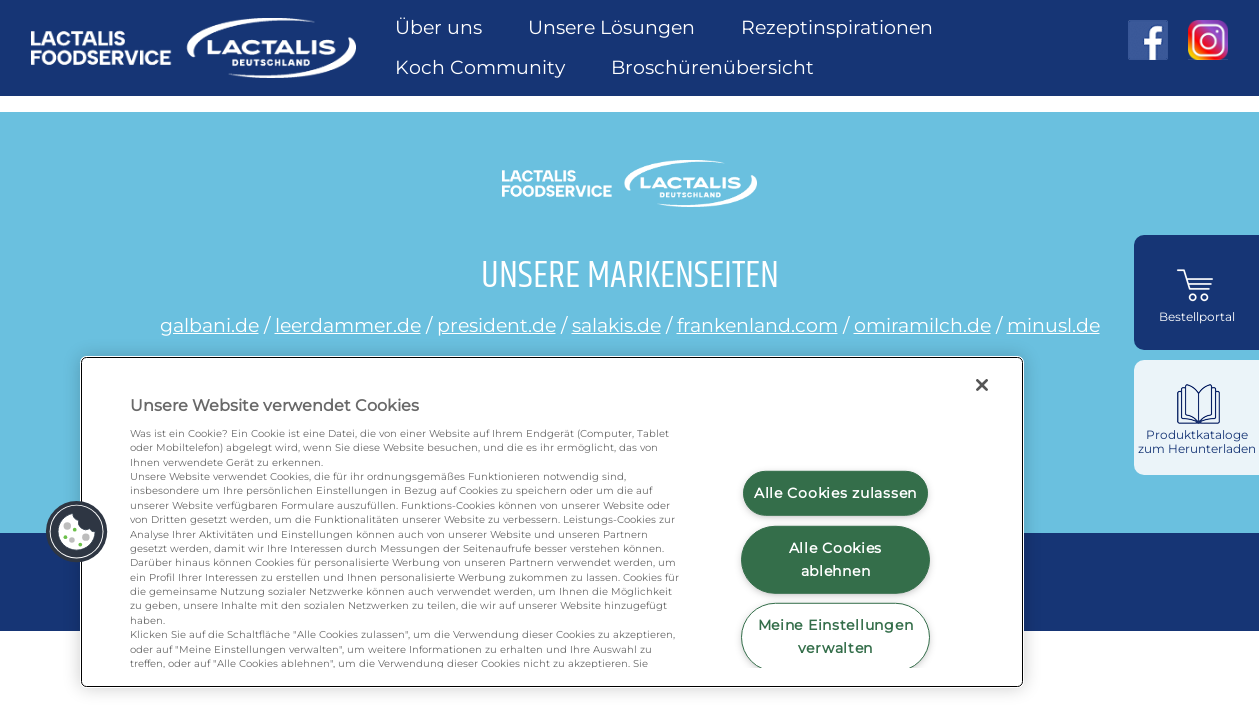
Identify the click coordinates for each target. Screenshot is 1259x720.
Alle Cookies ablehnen (836, 559)
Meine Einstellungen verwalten (836, 636)
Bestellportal (1197, 317)
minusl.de (1053, 325)
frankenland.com (757, 325)
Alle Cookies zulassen (835, 493)
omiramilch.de (922, 325)
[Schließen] (982, 385)
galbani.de (209, 325)
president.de (496, 325)
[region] (552, 522)
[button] (77, 532)
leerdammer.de (348, 325)
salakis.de (616, 325)
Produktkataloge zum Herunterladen (1197, 441)
